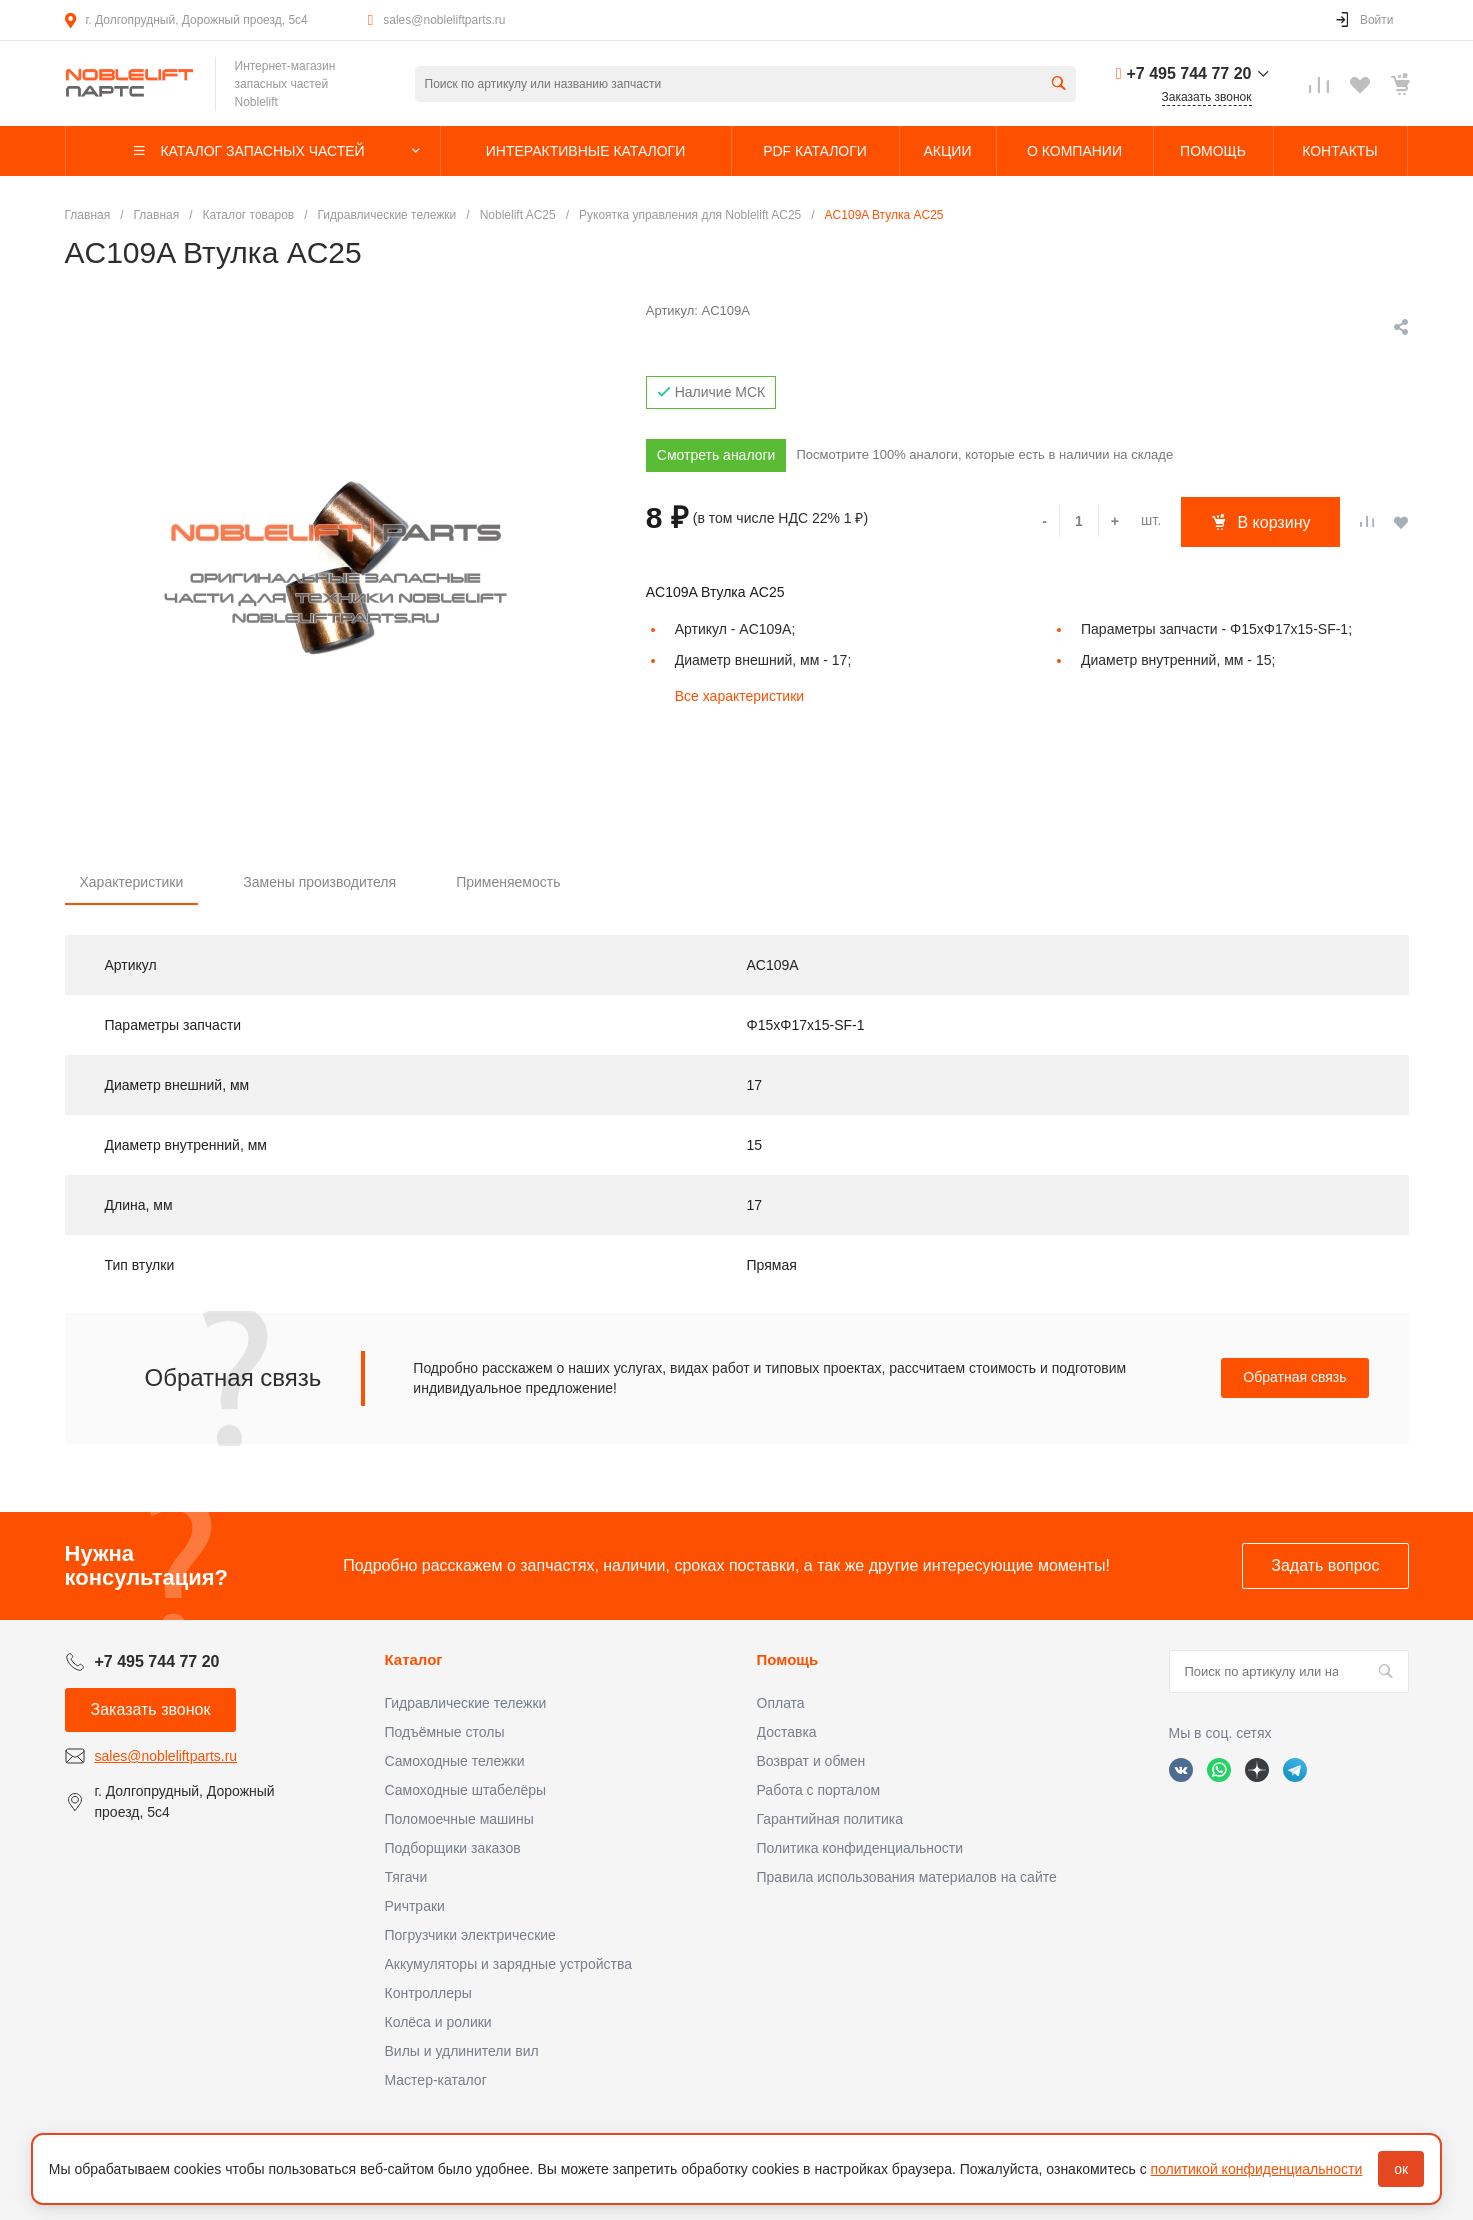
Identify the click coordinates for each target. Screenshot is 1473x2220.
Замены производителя (319, 882)
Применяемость (508, 882)
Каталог (414, 1659)
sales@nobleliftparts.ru (444, 20)
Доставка (787, 1732)
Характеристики (132, 882)
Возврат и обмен (811, 1761)
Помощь (788, 1659)
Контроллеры (428, 1993)
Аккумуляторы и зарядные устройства (508, 1964)
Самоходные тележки (455, 1761)
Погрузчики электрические (470, 1935)
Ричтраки (415, 1906)
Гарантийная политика (830, 1819)
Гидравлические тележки (466, 1703)
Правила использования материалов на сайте (907, 1877)
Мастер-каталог (436, 2080)
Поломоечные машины (459, 1819)
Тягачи (406, 1877)
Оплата (781, 1703)
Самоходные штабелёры (466, 1790)
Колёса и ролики (438, 2022)
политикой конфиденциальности (1257, 2169)
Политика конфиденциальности (860, 1848)
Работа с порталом (819, 1790)
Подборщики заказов (453, 1848)
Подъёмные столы (445, 1732)
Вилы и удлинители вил (462, 2051)
